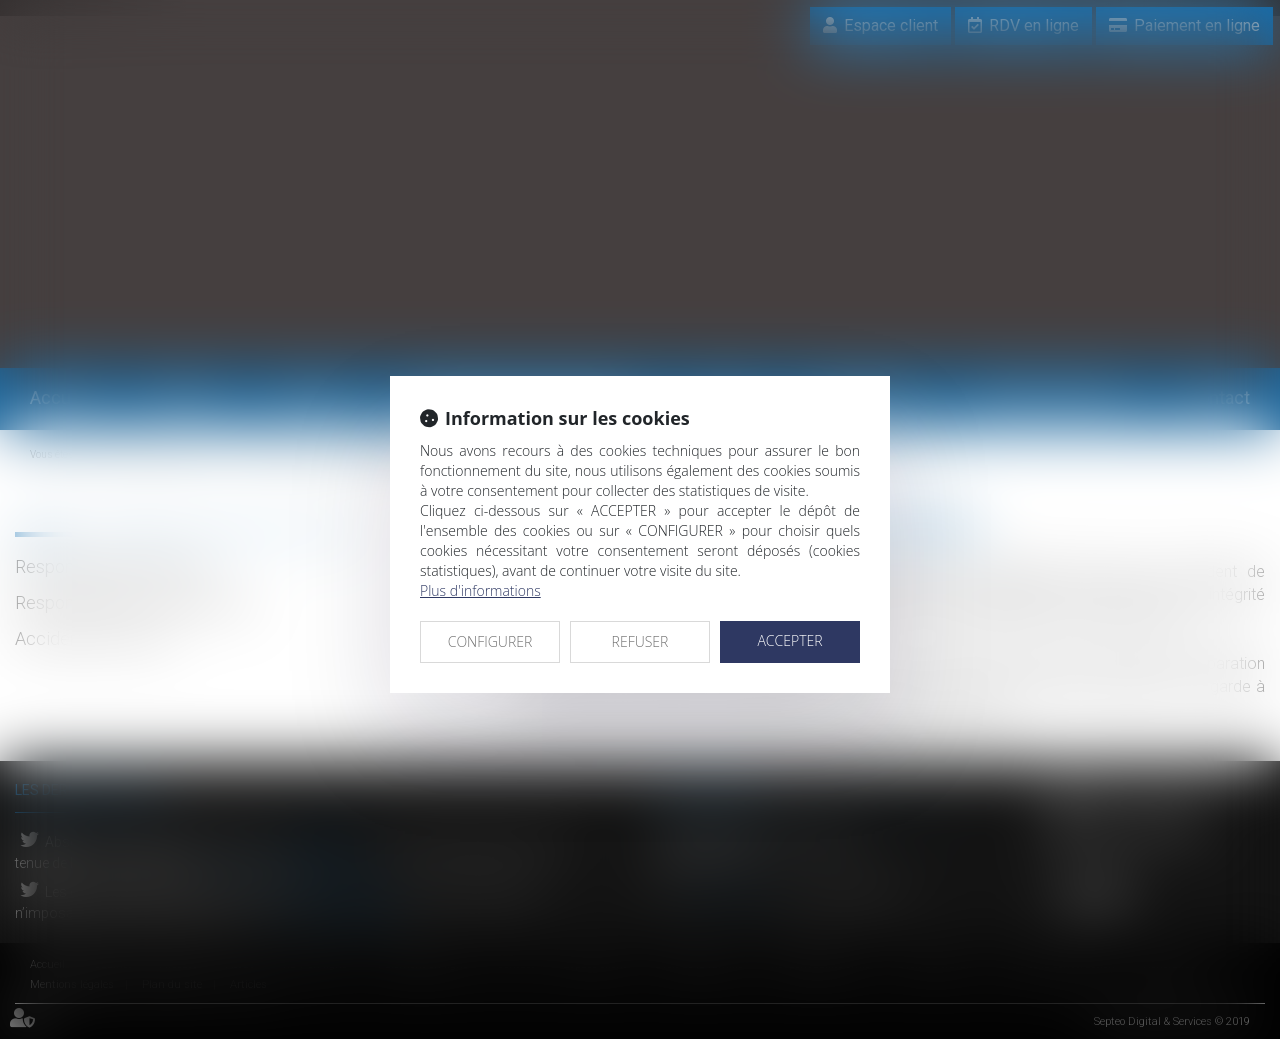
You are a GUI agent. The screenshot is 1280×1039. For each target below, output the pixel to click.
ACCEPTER (789, 640)
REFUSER (640, 641)
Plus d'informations (480, 590)
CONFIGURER (490, 641)
